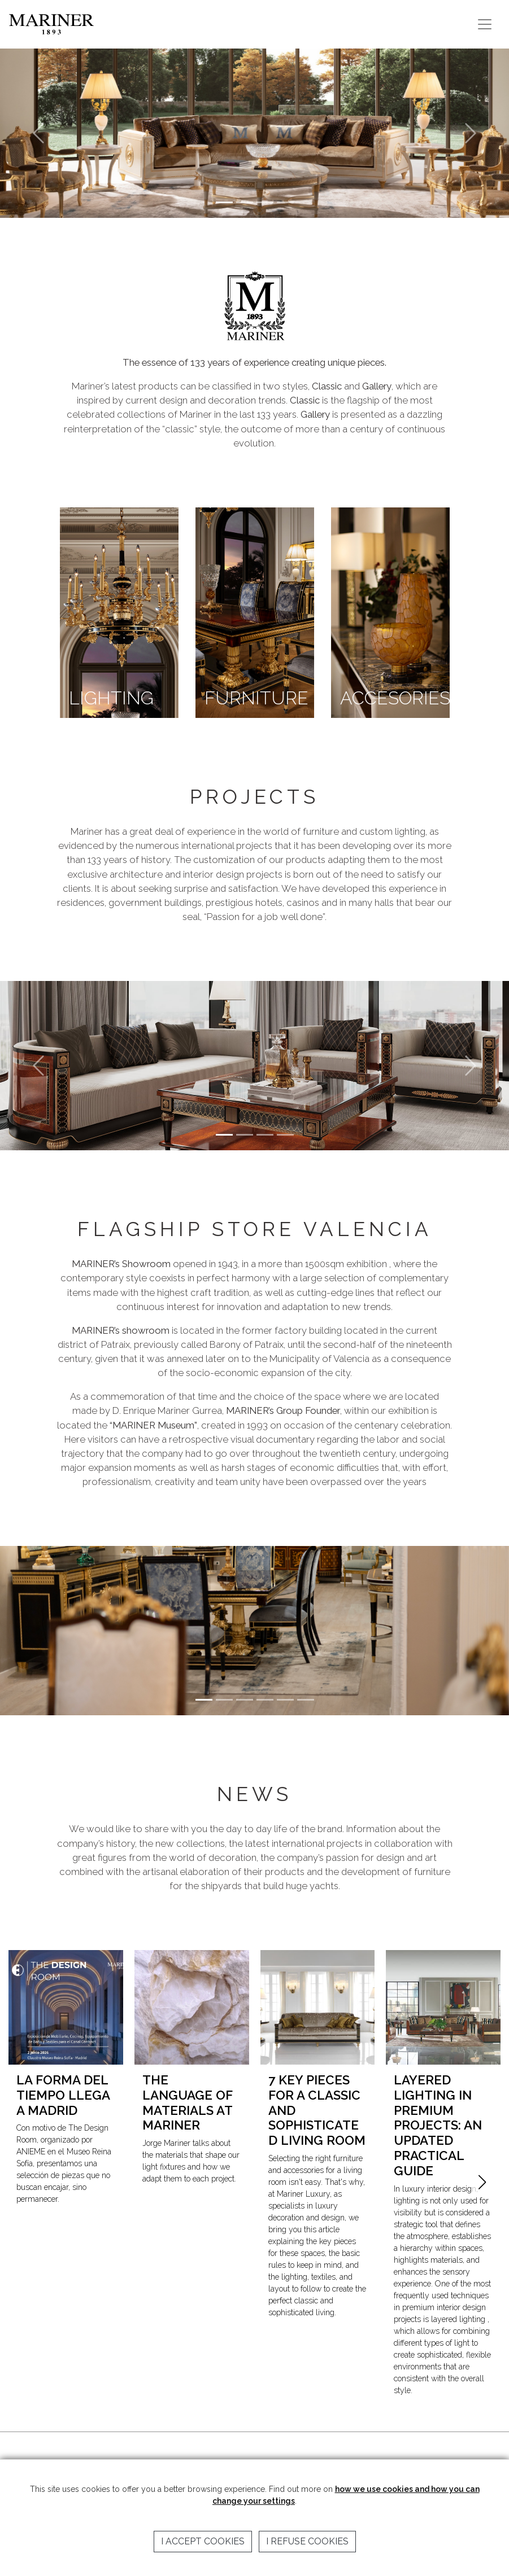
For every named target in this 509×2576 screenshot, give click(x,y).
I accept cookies (203, 2541)
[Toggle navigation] (484, 24)
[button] (482, 2182)
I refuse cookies (307, 2541)
